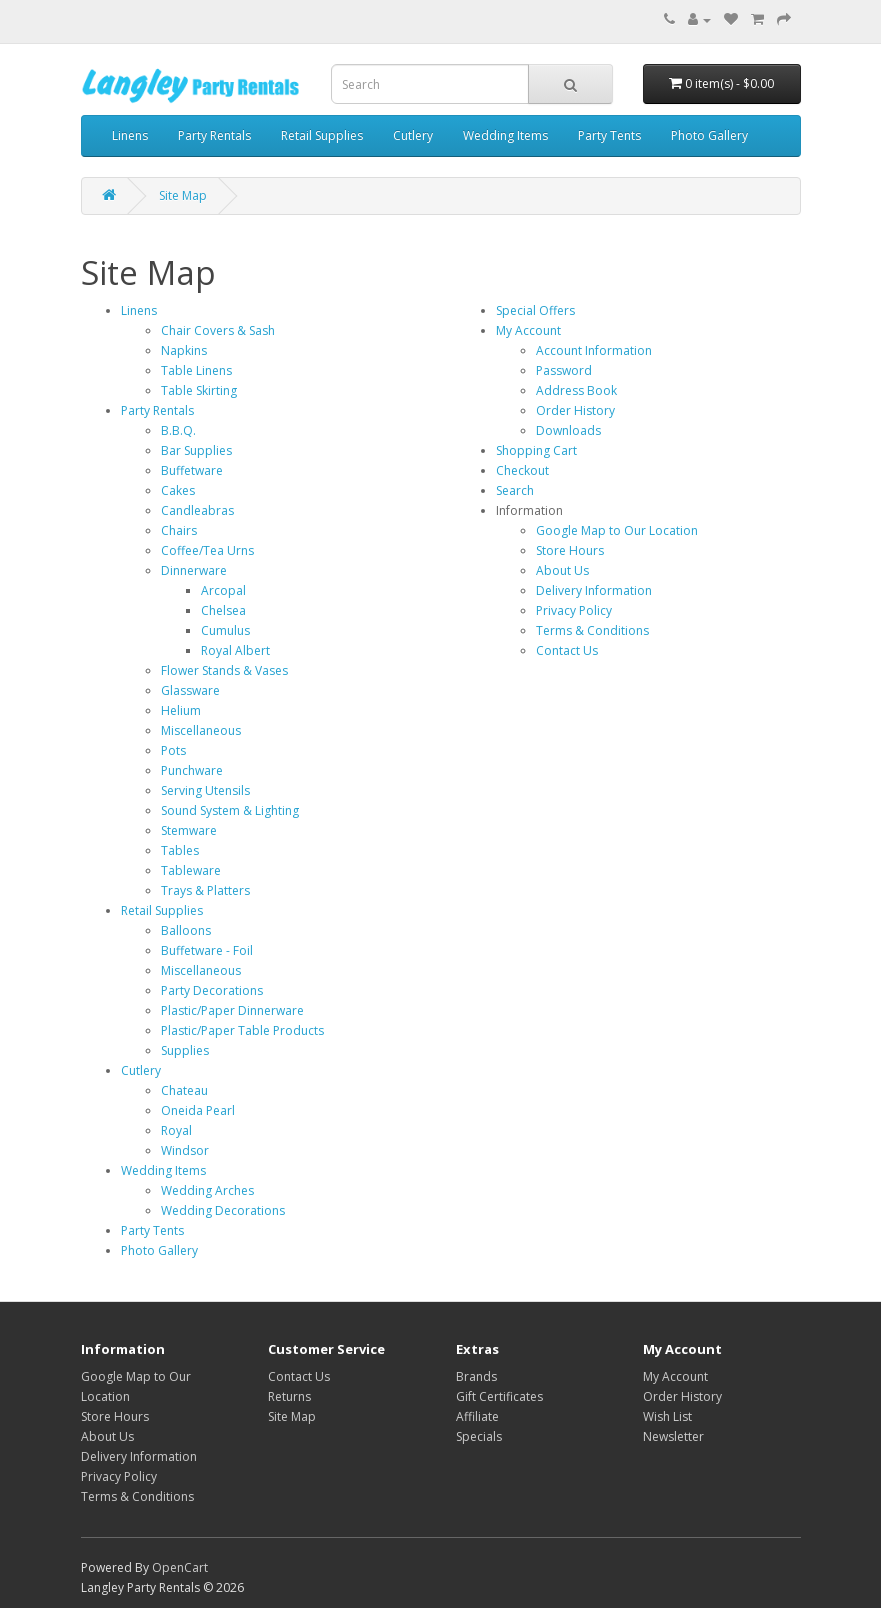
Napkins (184, 350)
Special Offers (535, 310)
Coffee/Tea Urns (207, 550)
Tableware (191, 870)
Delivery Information (594, 590)
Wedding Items (505, 135)
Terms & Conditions (592, 630)
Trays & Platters (205, 890)
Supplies (185, 1050)
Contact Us (567, 650)
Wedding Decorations (223, 1210)
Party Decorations (212, 990)
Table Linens (196, 370)
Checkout (522, 470)
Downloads (568, 430)
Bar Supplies (196, 450)
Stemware (189, 830)
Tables (180, 850)
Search (515, 490)
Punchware (192, 770)
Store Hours (570, 550)
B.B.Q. (178, 430)
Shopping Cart (536, 450)
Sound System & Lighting (230, 810)
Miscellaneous (201, 730)
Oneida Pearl (198, 1110)
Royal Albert (235, 650)
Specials (479, 1436)
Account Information (594, 350)
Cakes (178, 490)
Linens (130, 135)
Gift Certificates (499, 1396)
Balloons (186, 930)
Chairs (179, 530)
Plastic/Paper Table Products (242, 1030)
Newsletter (673, 1436)
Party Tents (609, 135)
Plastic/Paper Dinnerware (232, 1010)
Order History (575, 410)
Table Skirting (199, 390)
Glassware (190, 690)
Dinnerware (194, 570)
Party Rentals (214, 135)
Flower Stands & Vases (224, 670)
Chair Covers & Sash (218, 330)
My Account (528, 330)
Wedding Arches (207, 1190)
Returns (289, 1396)
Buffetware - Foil (207, 950)
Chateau (184, 1090)
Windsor (185, 1150)
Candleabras (197, 510)
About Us (562, 570)
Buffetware (192, 470)
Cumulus (225, 630)
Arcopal (223, 590)
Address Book (576, 390)
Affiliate (477, 1416)
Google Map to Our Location (617, 530)
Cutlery (413, 135)
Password (564, 370)
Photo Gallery (709, 135)
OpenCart (180, 1567)
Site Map (183, 195)
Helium (181, 710)
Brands (476, 1376)
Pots (173, 750)
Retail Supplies (322, 135)
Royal (176, 1130)
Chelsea (223, 610)
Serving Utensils (205, 790)
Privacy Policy (574, 610)
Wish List (667, 1416)
